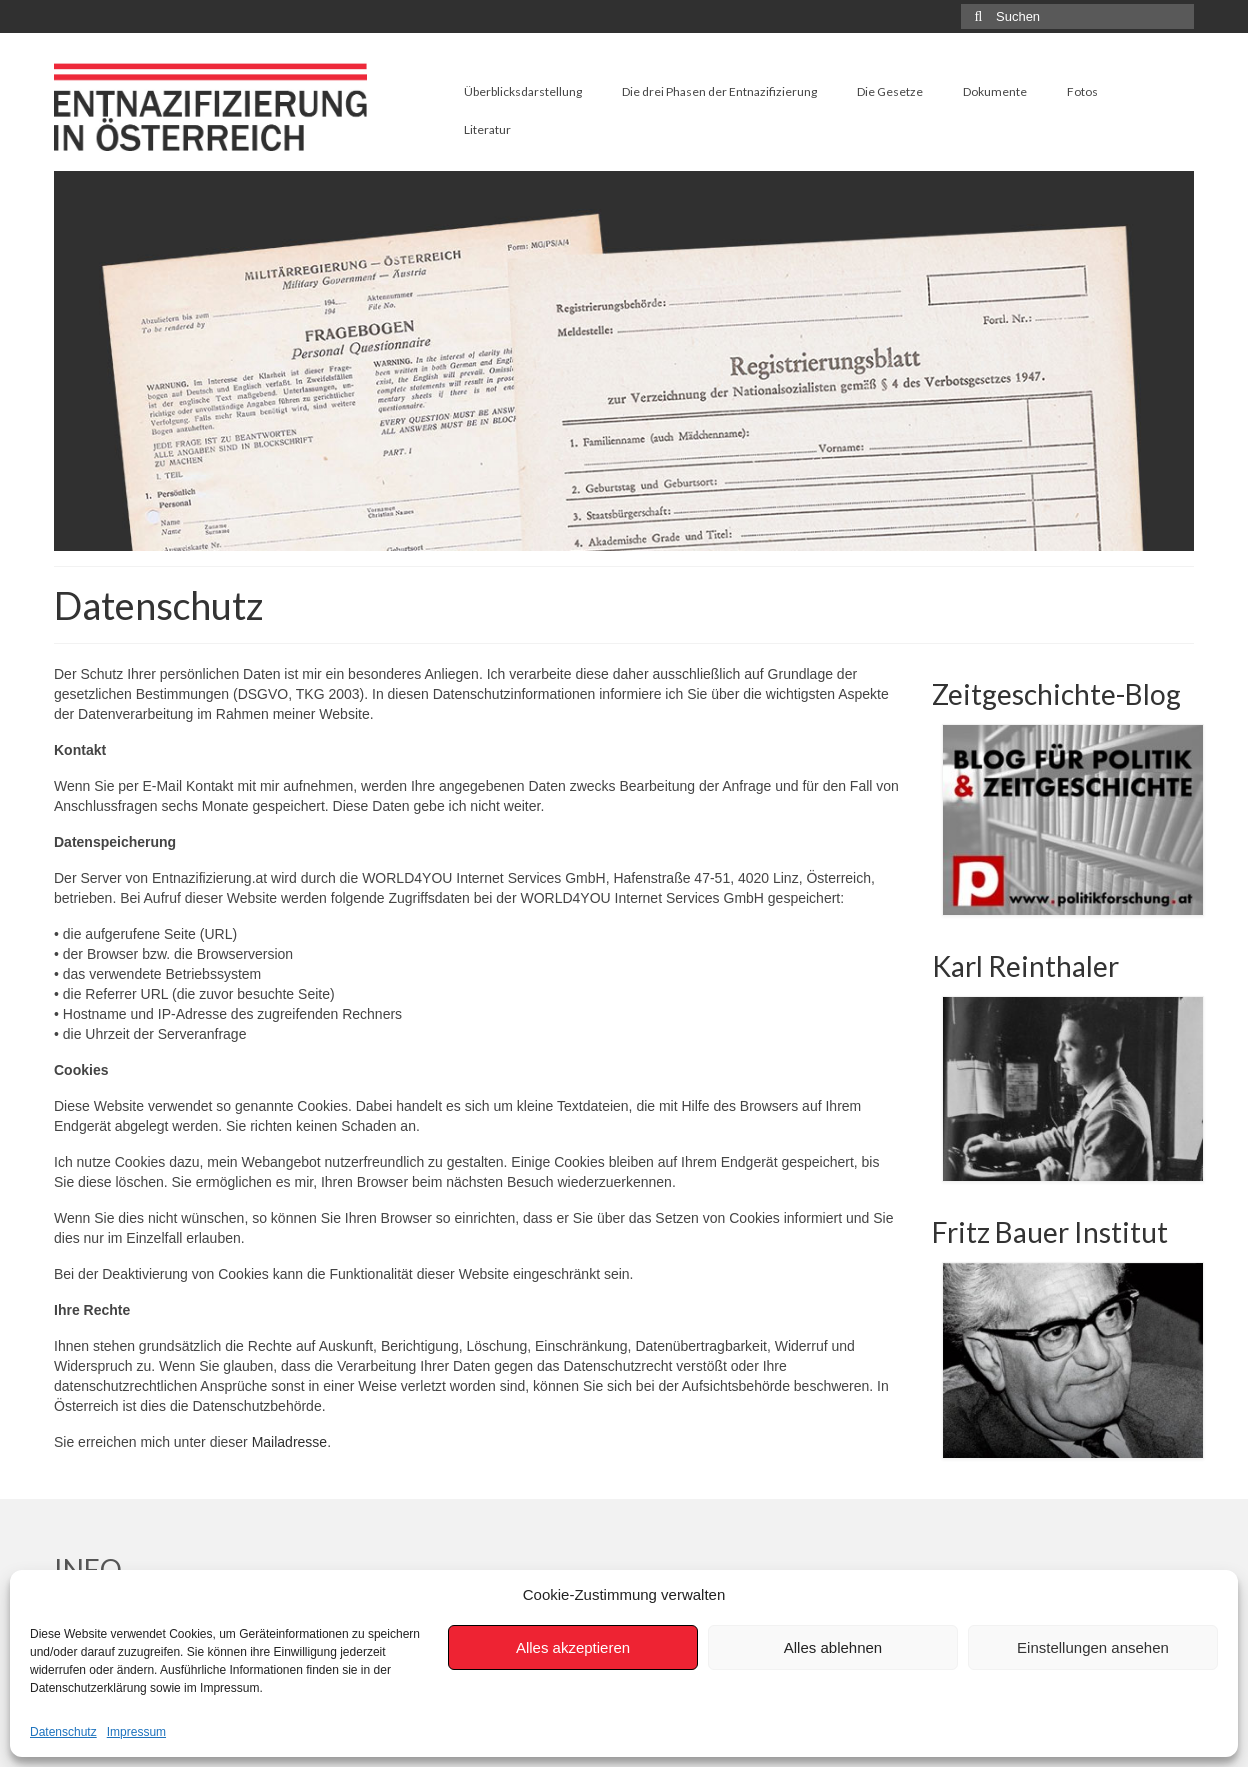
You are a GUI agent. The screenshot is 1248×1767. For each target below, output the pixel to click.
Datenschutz (63, 1732)
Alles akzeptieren (573, 1647)
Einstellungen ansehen (1093, 1647)
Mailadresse (289, 1442)
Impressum (136, 1732)
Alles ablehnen (833, 1647)
